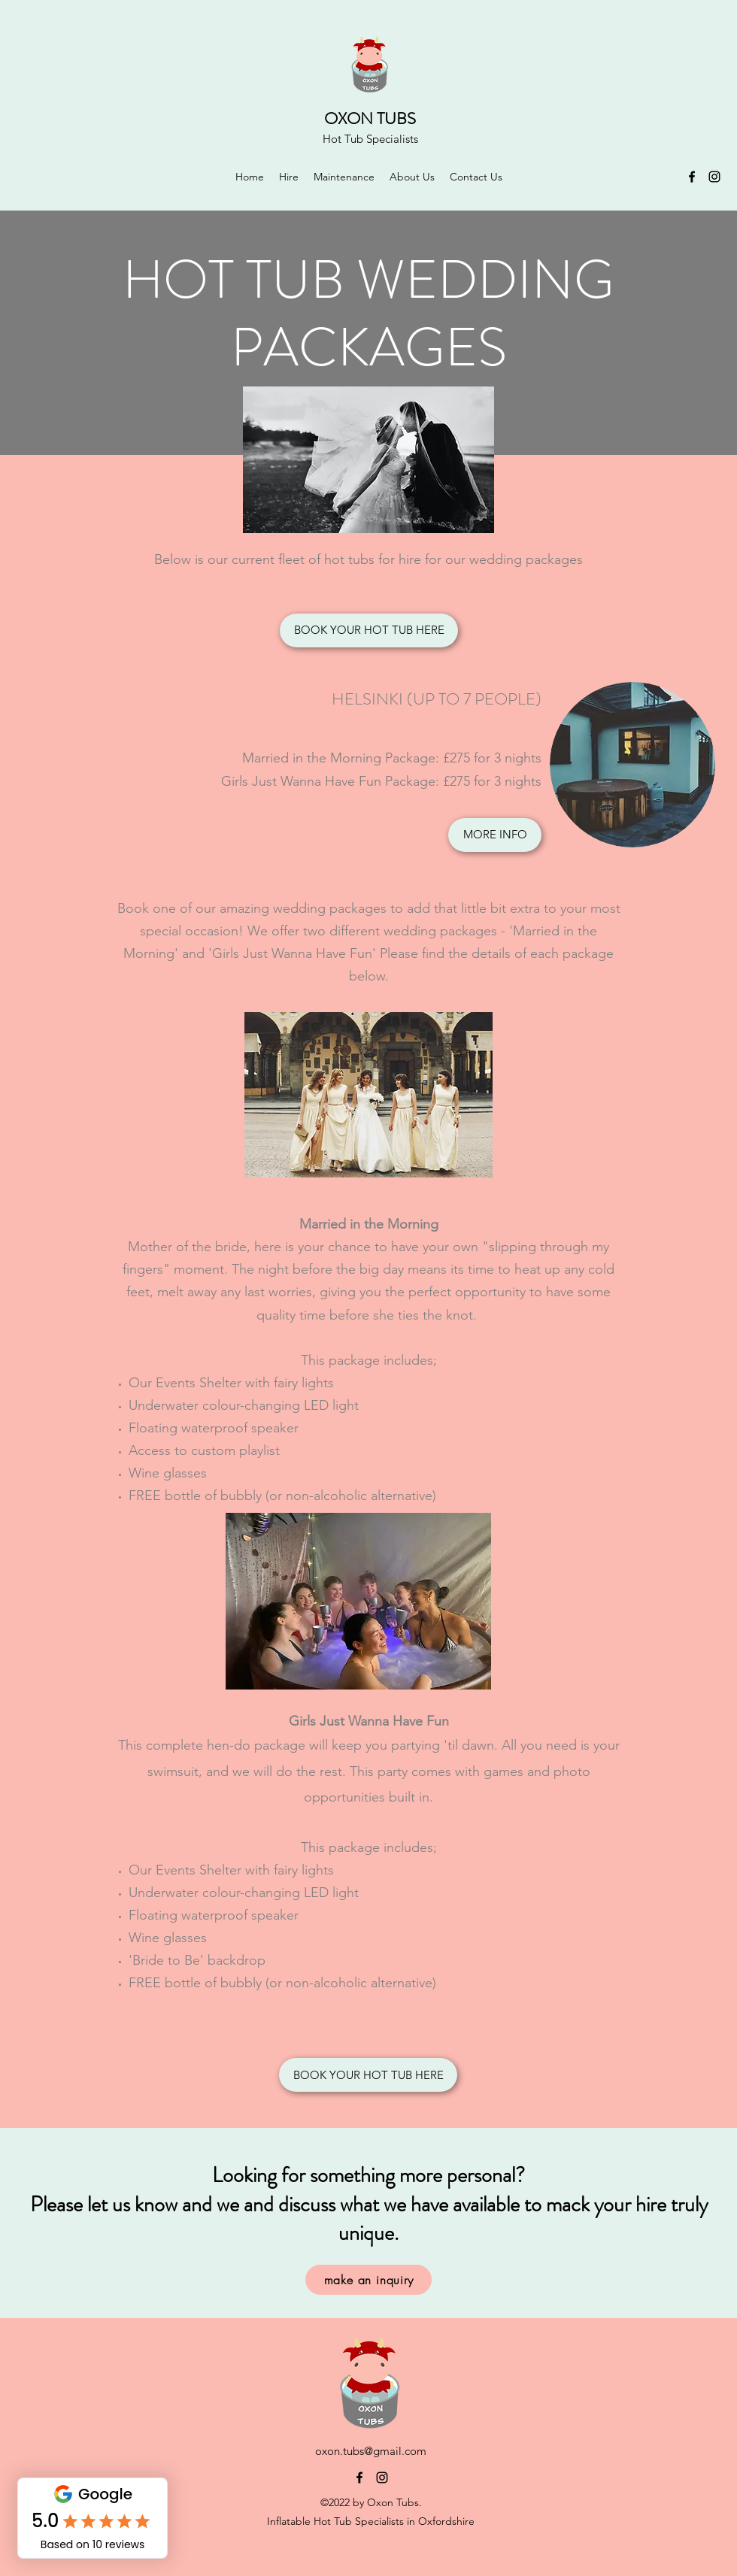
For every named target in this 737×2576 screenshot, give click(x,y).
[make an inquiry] (368, 2280)
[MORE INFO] (494, 835)
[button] (288, 176)
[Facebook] (691, 176)
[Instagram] (714, 176)
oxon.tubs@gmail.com (370, 2451)
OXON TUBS (370, 118)
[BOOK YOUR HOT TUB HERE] (369, 630)
